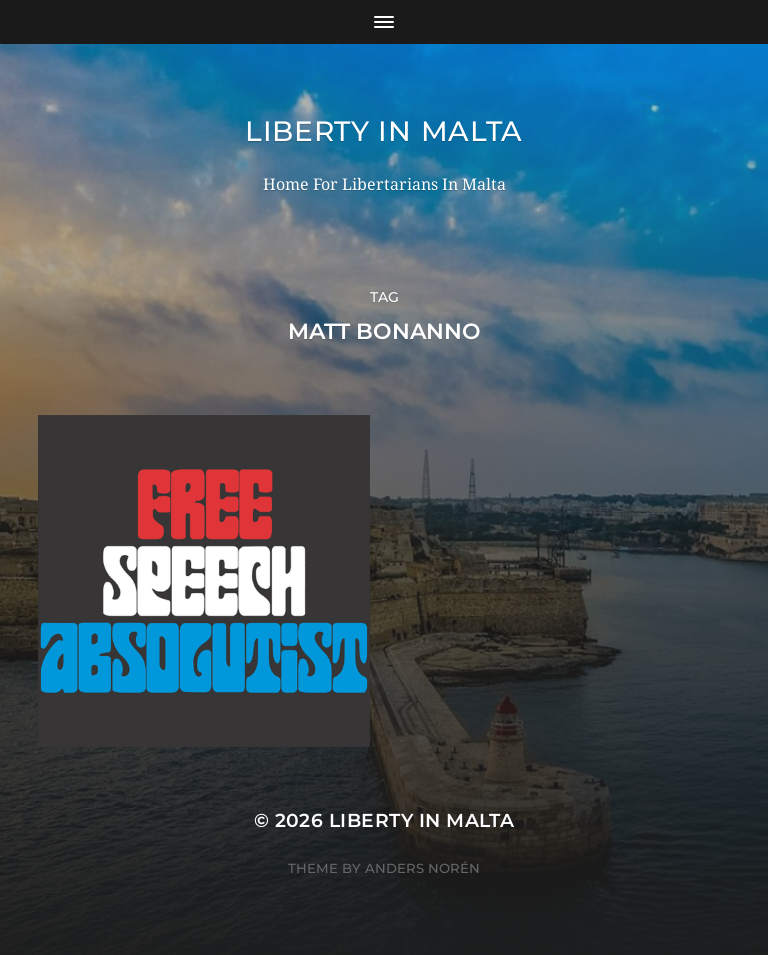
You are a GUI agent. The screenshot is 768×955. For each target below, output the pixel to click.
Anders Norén (422, 868)
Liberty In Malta (384, 131)
